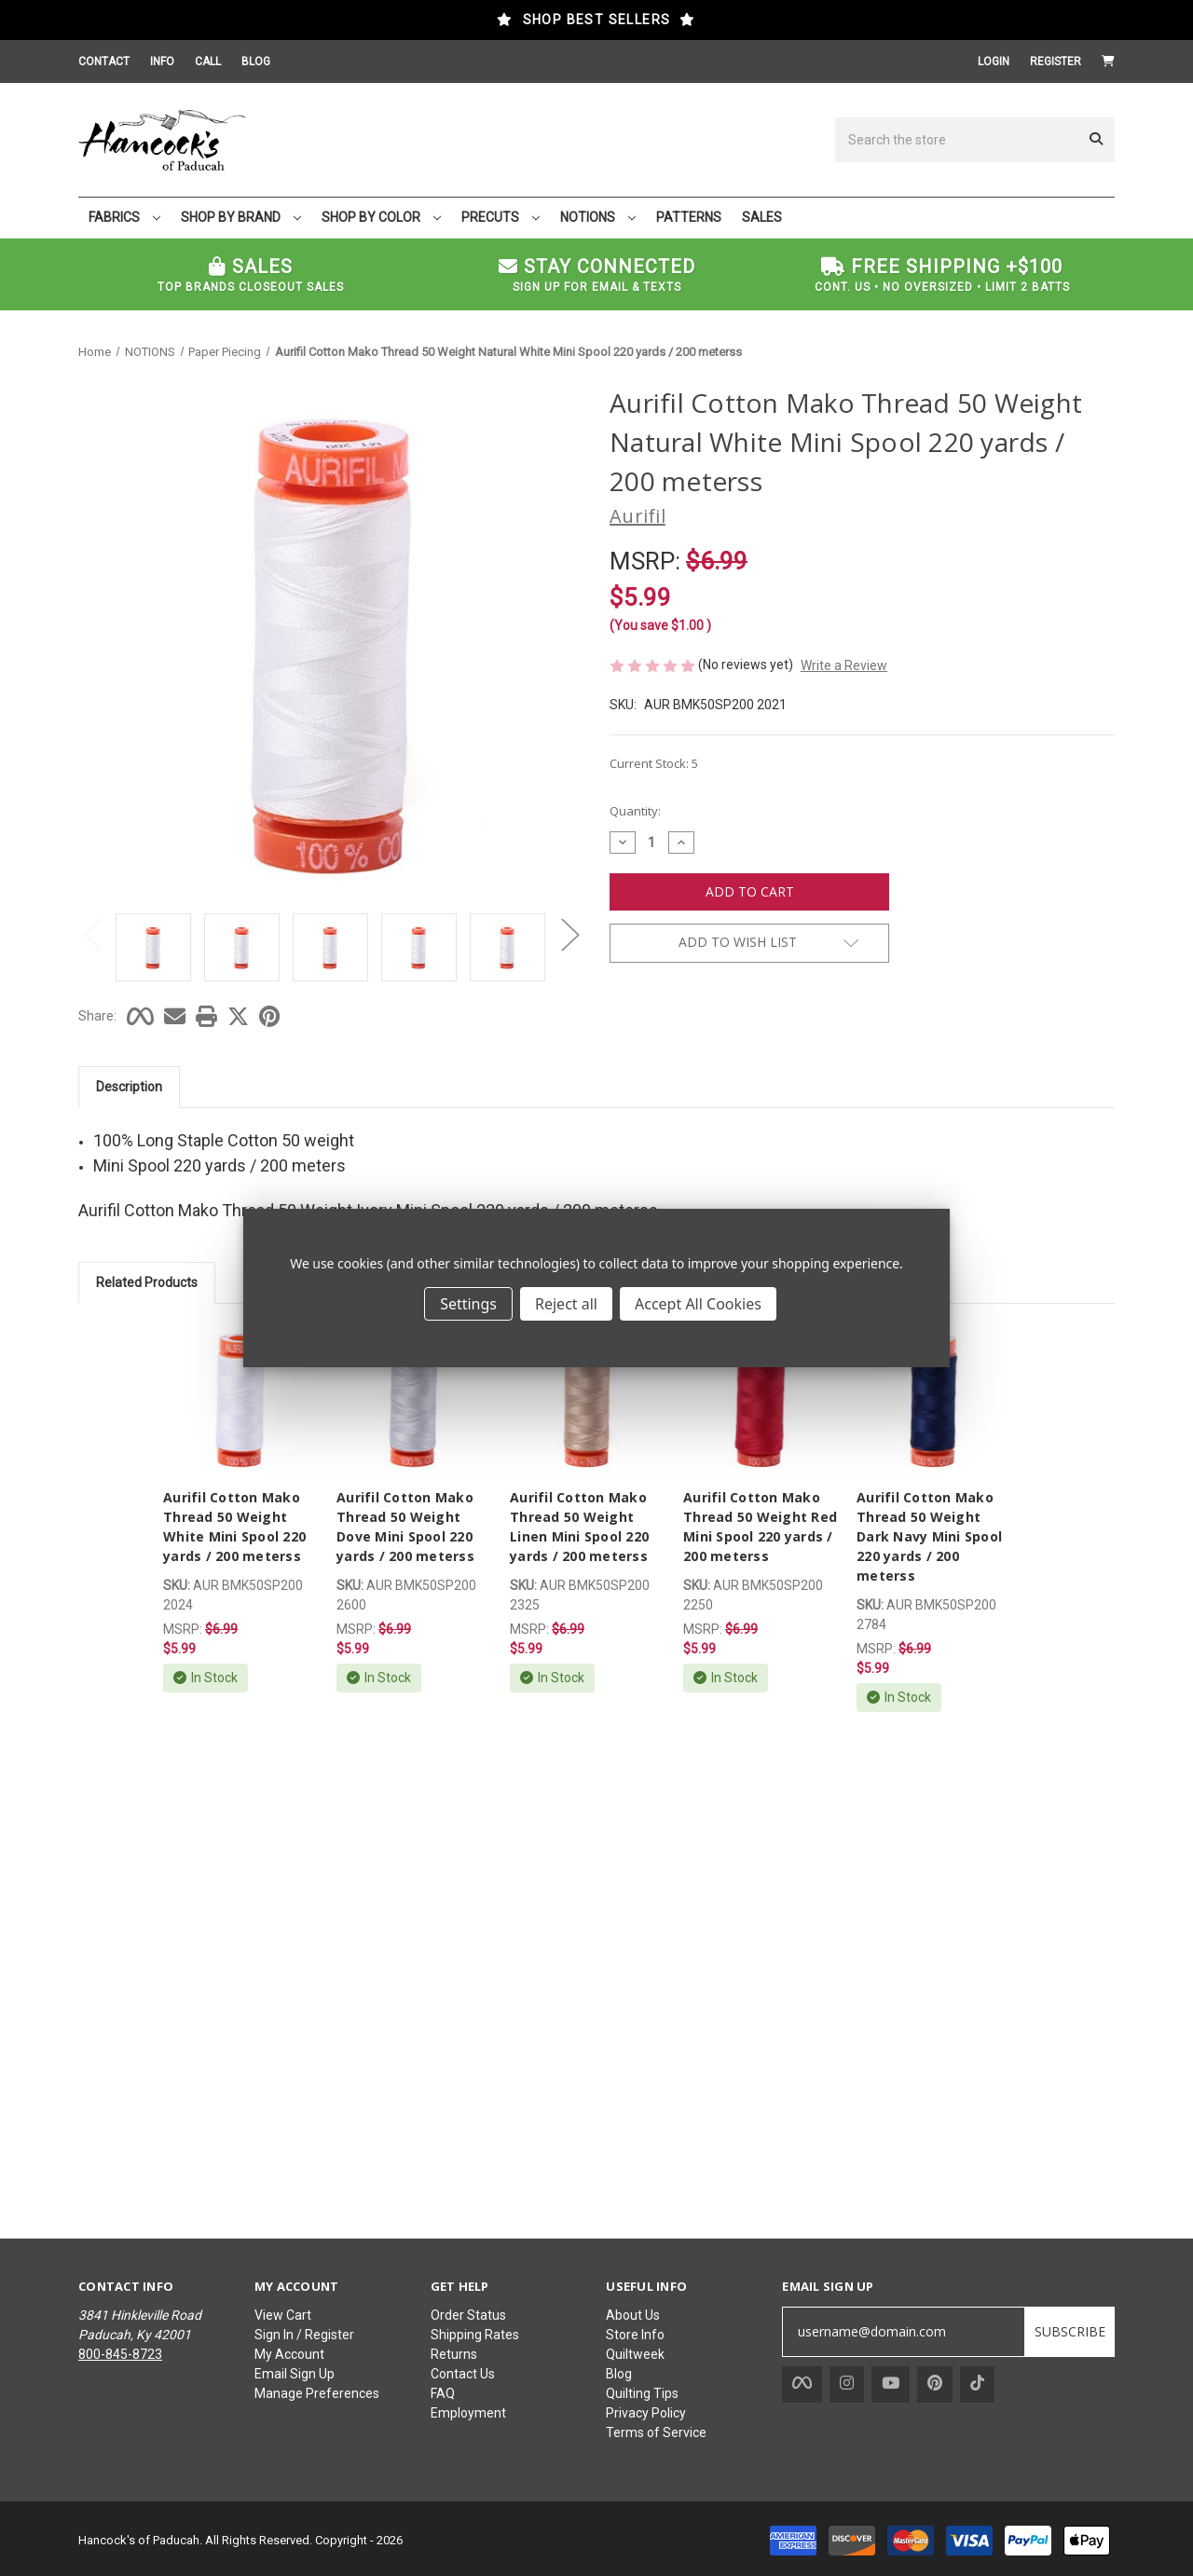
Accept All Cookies (698, 1304)
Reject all (566, 1304)
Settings (468, 1304)
